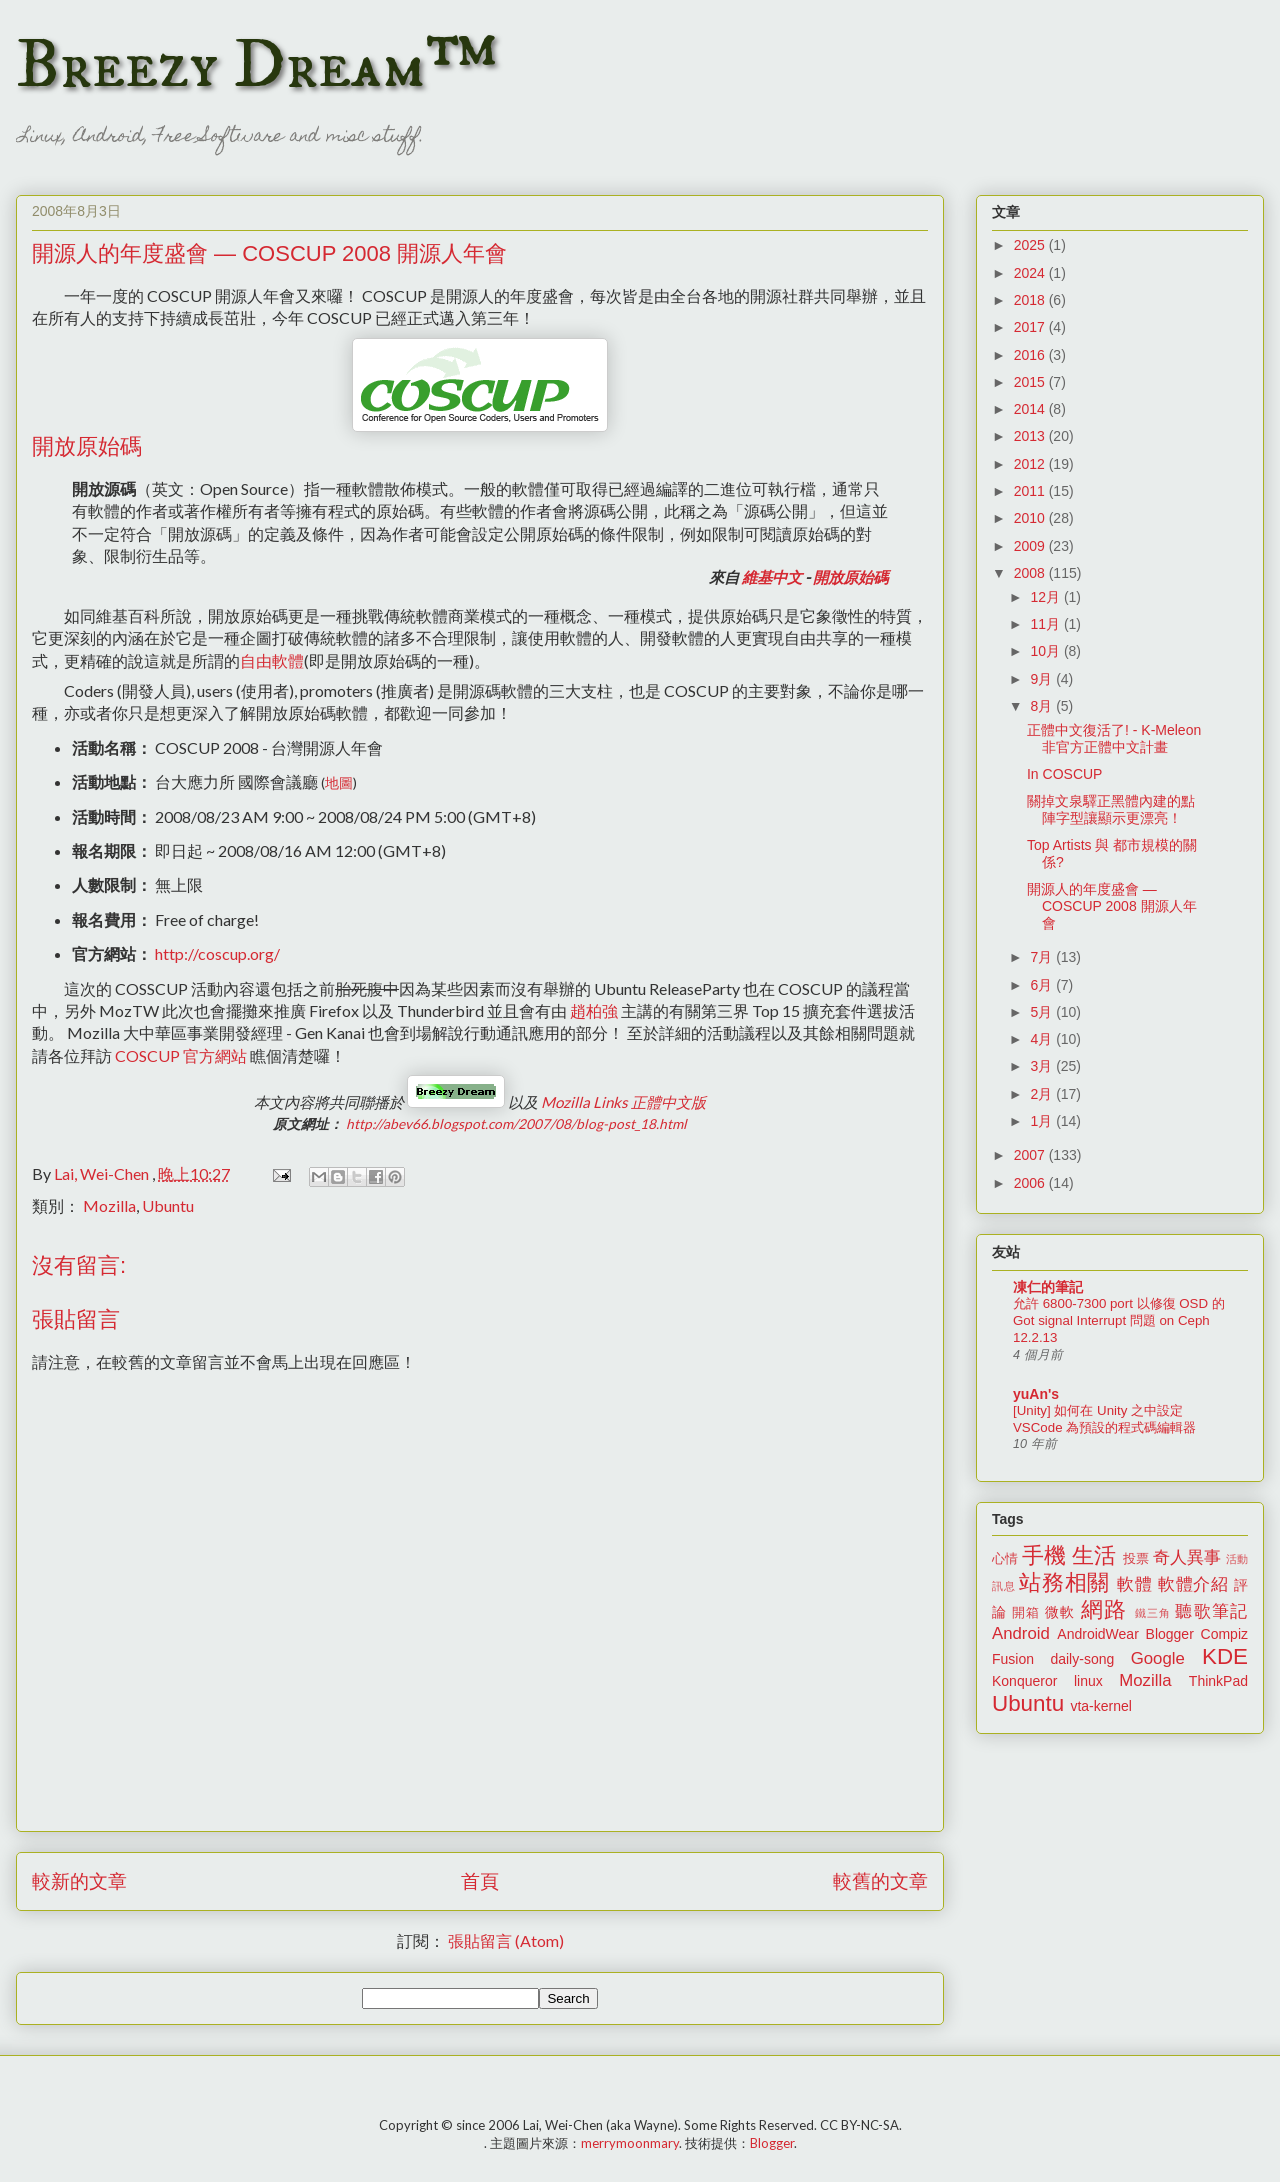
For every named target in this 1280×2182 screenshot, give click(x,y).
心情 (1005, 1559)
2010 (1031, 518)
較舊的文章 (880, 1880)
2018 (1031, 300)
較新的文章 (79, 1880)
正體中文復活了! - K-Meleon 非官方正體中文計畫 (1114, 738)
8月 (1043, 706)
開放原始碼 (850, 577)
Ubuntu (168, 1205)
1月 (1043, 1121)
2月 (1043, 1094)
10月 (1046, 651)
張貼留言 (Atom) (506, 1940)
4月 (1043, 1039)
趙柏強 (594, 1010)
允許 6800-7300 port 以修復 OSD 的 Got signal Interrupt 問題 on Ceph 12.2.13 (1119, 1321)
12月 (1046, 597)
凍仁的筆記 (1048, 1287)
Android (1021, 1633)
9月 (1043, 679)
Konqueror (1024, 1681)
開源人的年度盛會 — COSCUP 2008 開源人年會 (1112, 906)
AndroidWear (1097, 1634)
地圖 (339, 783)
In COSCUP (1064, 774)
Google (1158, 1658)
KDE (1225, 1656)
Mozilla (109, 1205)
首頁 (480, 1880)
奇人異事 (1187, 1557)
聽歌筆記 (1211, 1611)
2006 (1031, 1183)
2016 (1031, 355)
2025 (1031, 245)
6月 (1043, 985)
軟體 (1134, 1584)
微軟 (1060, 1612)
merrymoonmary (630, 2143)
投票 (1136, 1559)
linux (1088, 1681)
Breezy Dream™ (256, 66)
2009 (1031, 546)
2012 (1031, 464)
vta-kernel (1100, 1706)
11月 (1046, 624)
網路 (1104, 1609)
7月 (1043, 957)
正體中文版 (623, 1102)
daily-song (1082, 1659)
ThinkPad (1218, 1681)
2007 (1031, 1155)
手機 (1044, 1555)
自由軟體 (272, 660)
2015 (1031, 382)
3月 (1043, 1066)
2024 (1031, 273)
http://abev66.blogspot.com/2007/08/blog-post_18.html (516, 1123)
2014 (1031, 409)
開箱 (1026, 1613)
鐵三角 (1153, 1613)
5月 (1043, 1012)
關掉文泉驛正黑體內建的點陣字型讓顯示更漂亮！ (1111, 809)
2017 (1031, 327)
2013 (1031, 436)
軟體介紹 (1193, 1584)
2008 (1031, 573)
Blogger (1170, 1634)
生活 (1094, 1555)
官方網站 (181, 1055)
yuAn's (1036, 1394)
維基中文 (772, 577)
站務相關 (1064, 1582)
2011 (1031, 491)
